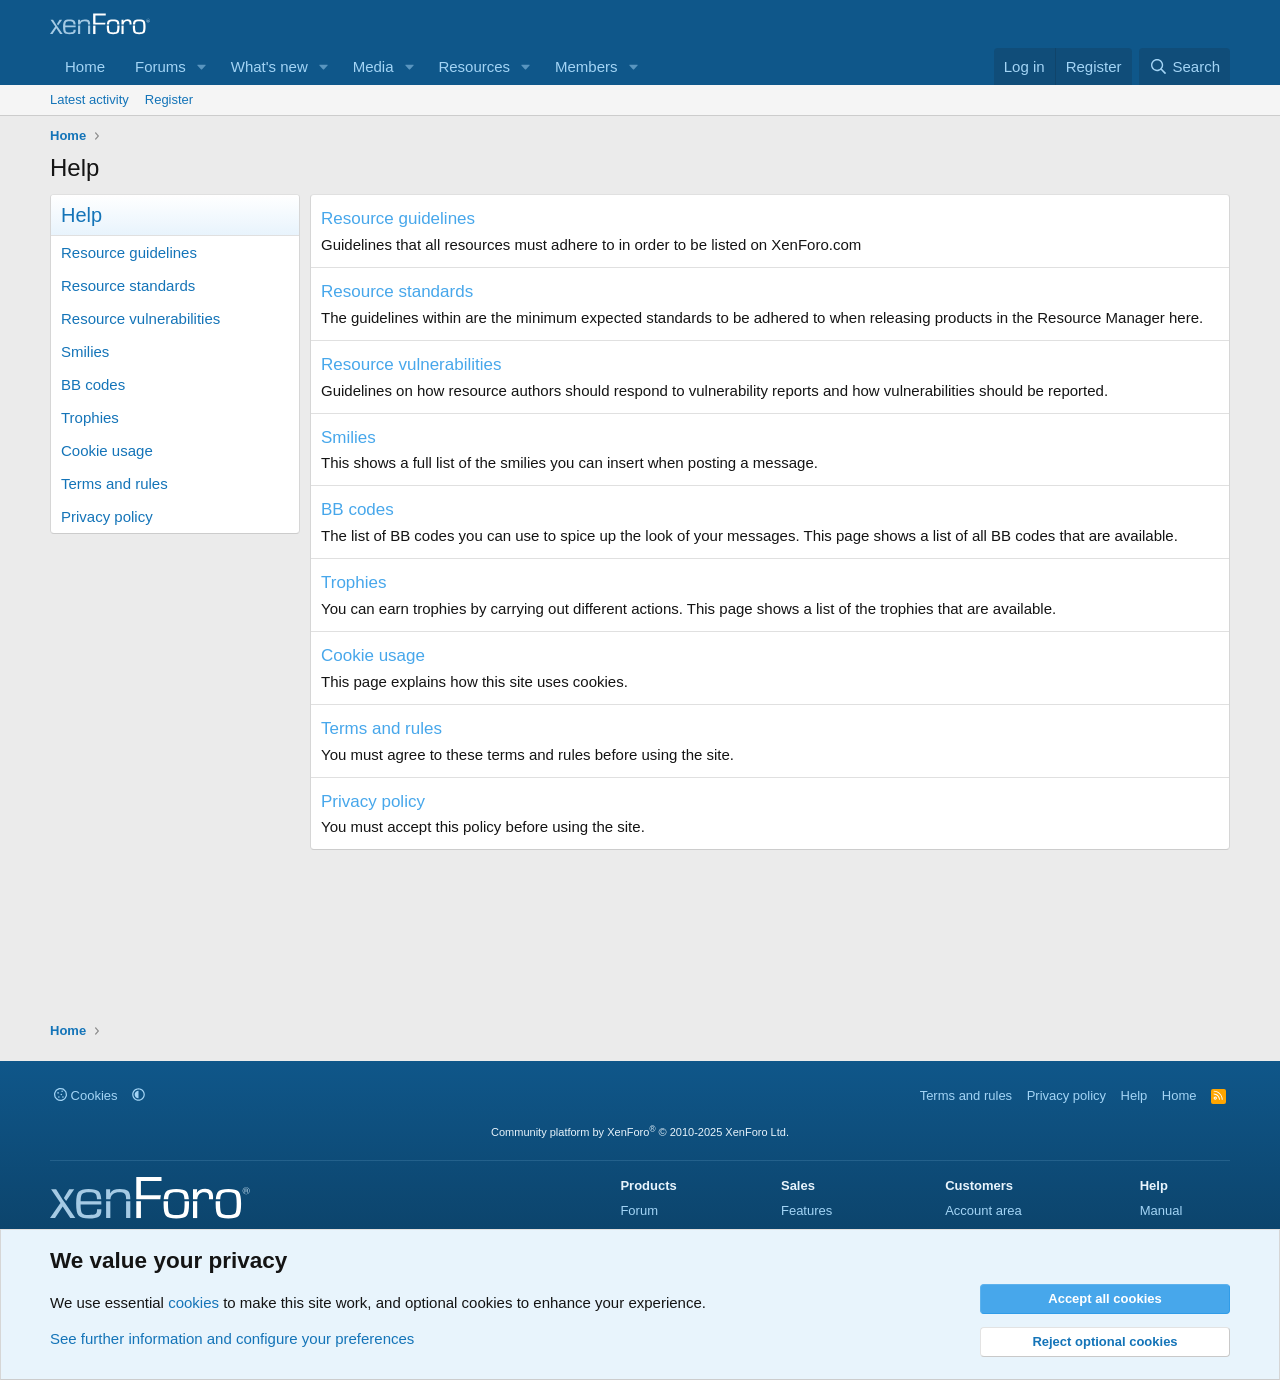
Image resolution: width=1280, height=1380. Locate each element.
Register (169, 99)
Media (373, 66)
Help (1134, 1095)
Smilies (85, 351)
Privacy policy (107, 516)
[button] (202, 66)
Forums (160, 66)
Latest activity (89, 99)
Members (586, 66)
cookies (193, 1302)
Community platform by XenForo (640, 1132)
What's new (269, 66)
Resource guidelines (129, 252)
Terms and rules (114, 483)
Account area (983, 1210)
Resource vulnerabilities (140, 318)
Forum (639, 1210)
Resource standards (128, 285)
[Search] (1184, 66)
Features (806, 1210)
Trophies (90, 417)
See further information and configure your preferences (232, 1338)
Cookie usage (107, 450)
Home (85, 66)
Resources (474, 66)
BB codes (93, 384)
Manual (1161, 1210)
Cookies (86, 1095)
